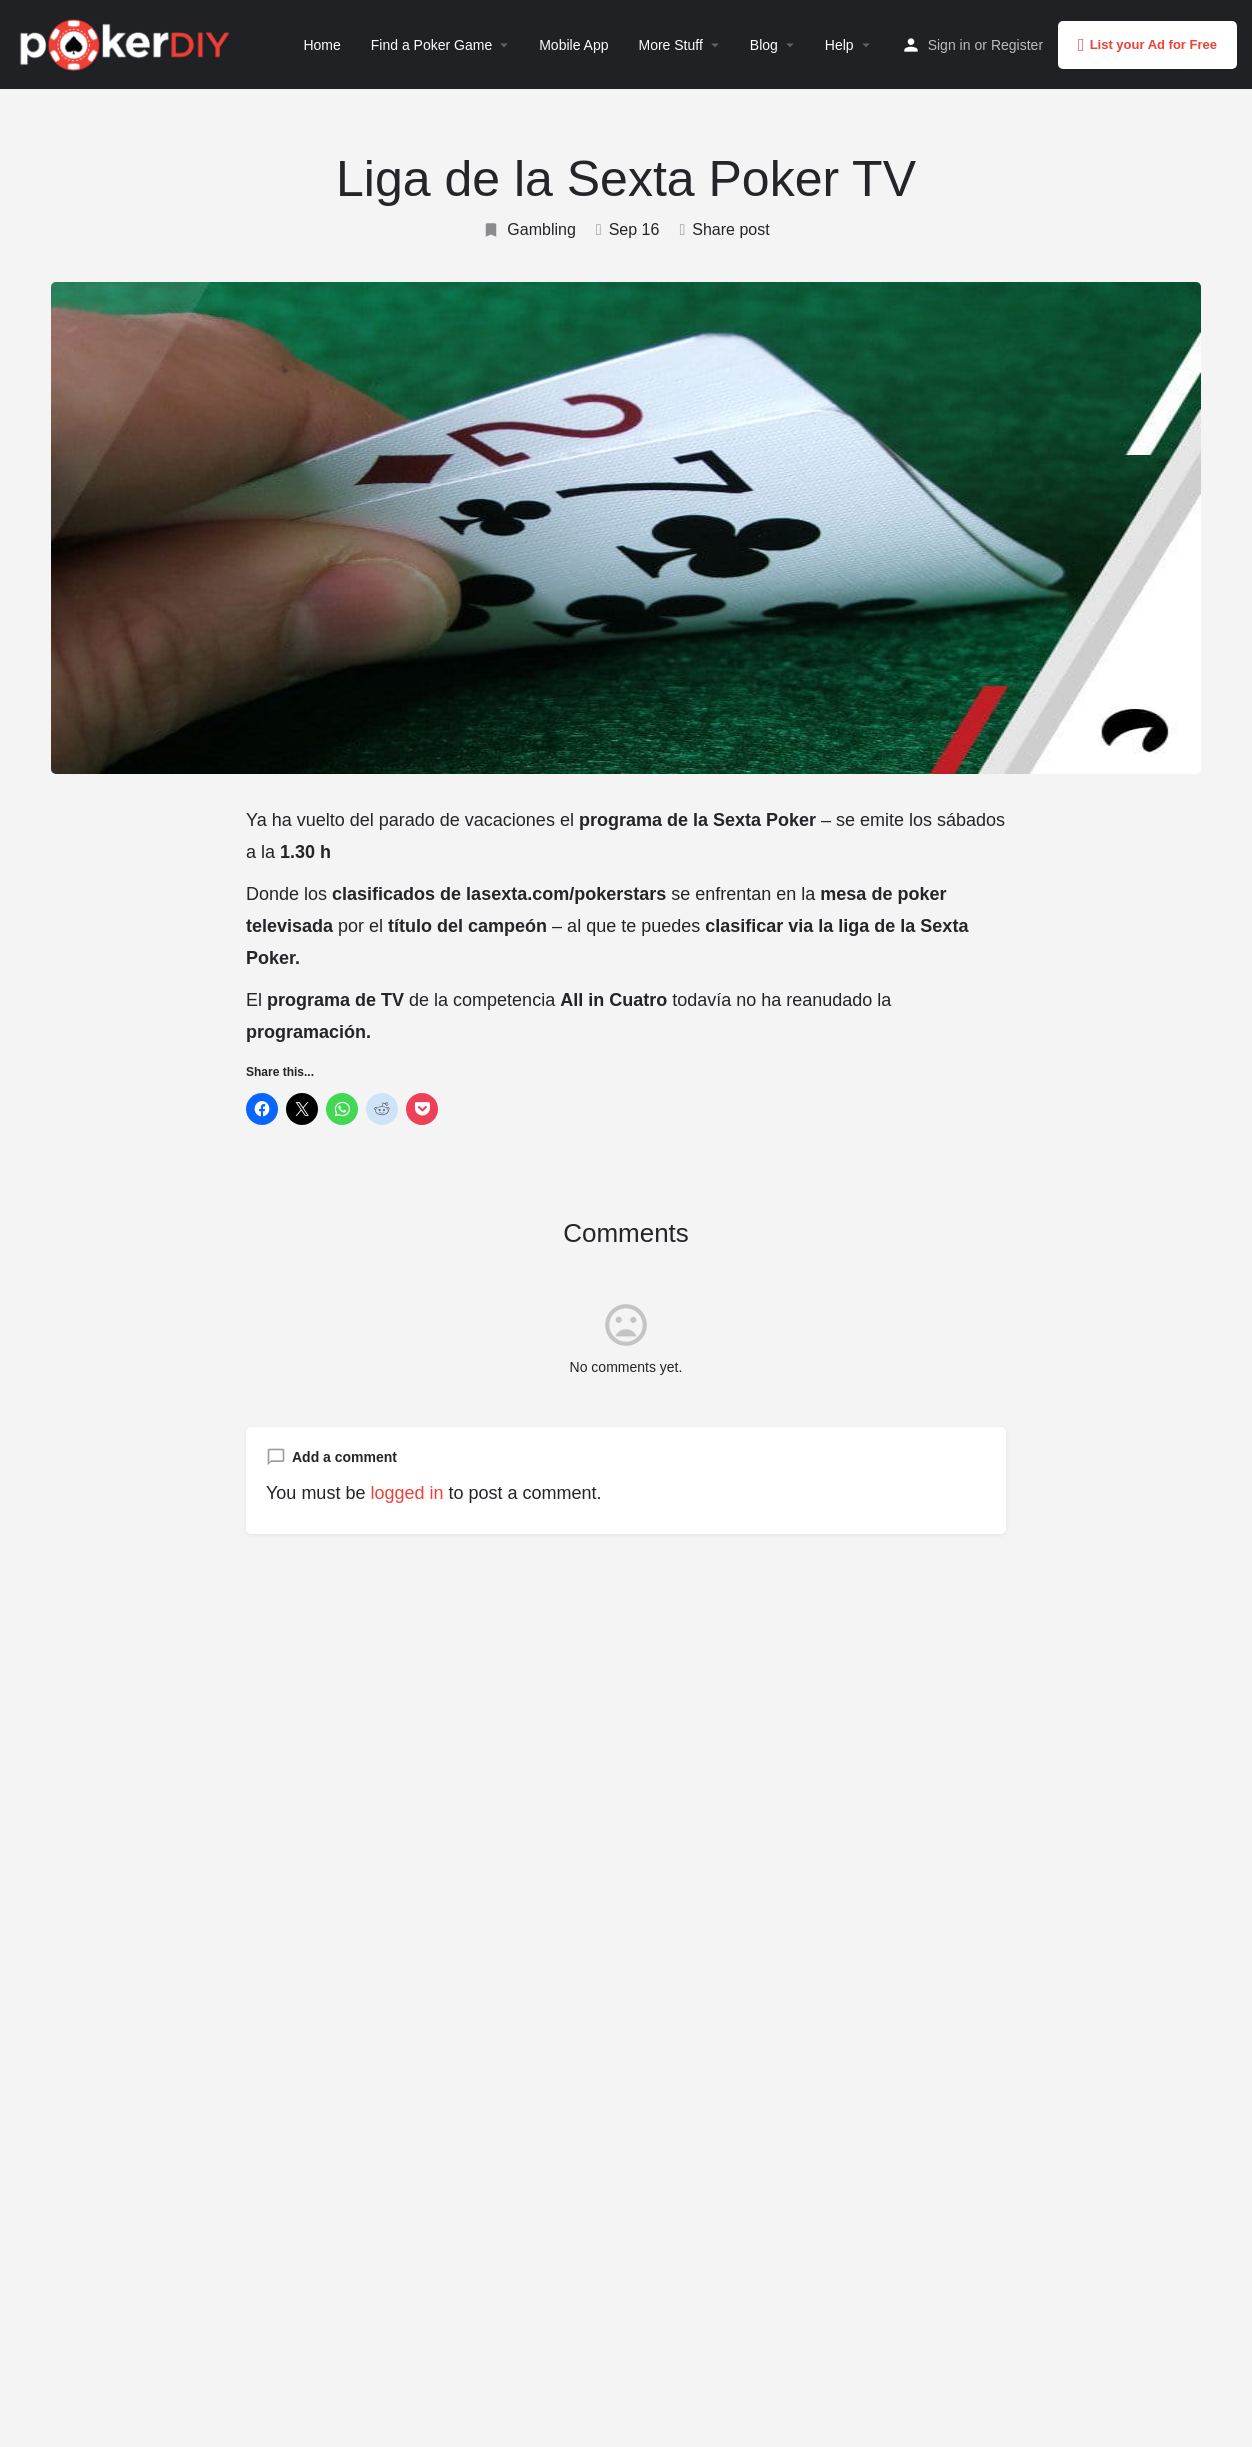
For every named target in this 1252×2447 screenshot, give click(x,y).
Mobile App (573, 45)
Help (839, 45)
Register (1017, 45)
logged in (406, 1493)
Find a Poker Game (431, 45)
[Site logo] (127, 43)
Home (321, 45)
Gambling (528, 230)
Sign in (949, 45)
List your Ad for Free (1147, 45)
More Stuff (670, 45)
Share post (724, 229)
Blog (764, 45)
